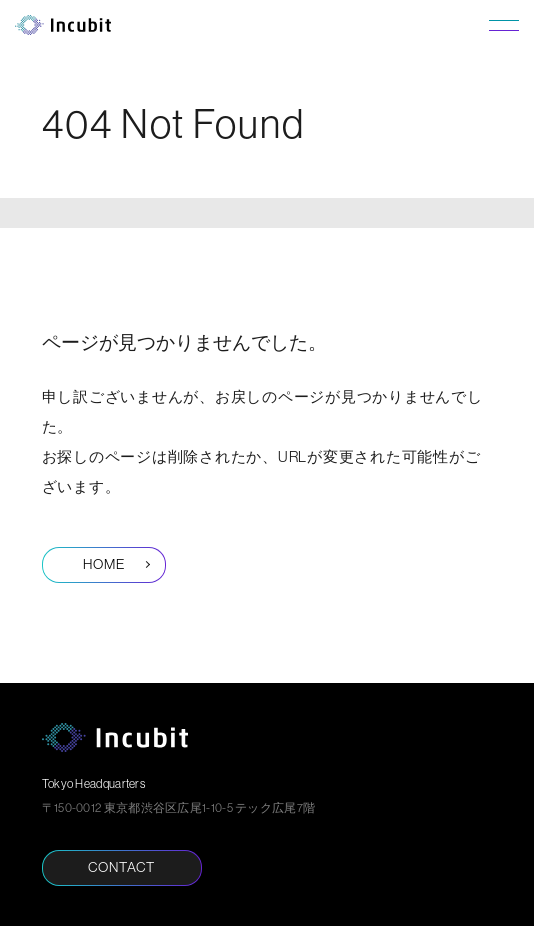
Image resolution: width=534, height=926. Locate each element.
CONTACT (122, 867)
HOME (104, 564)
